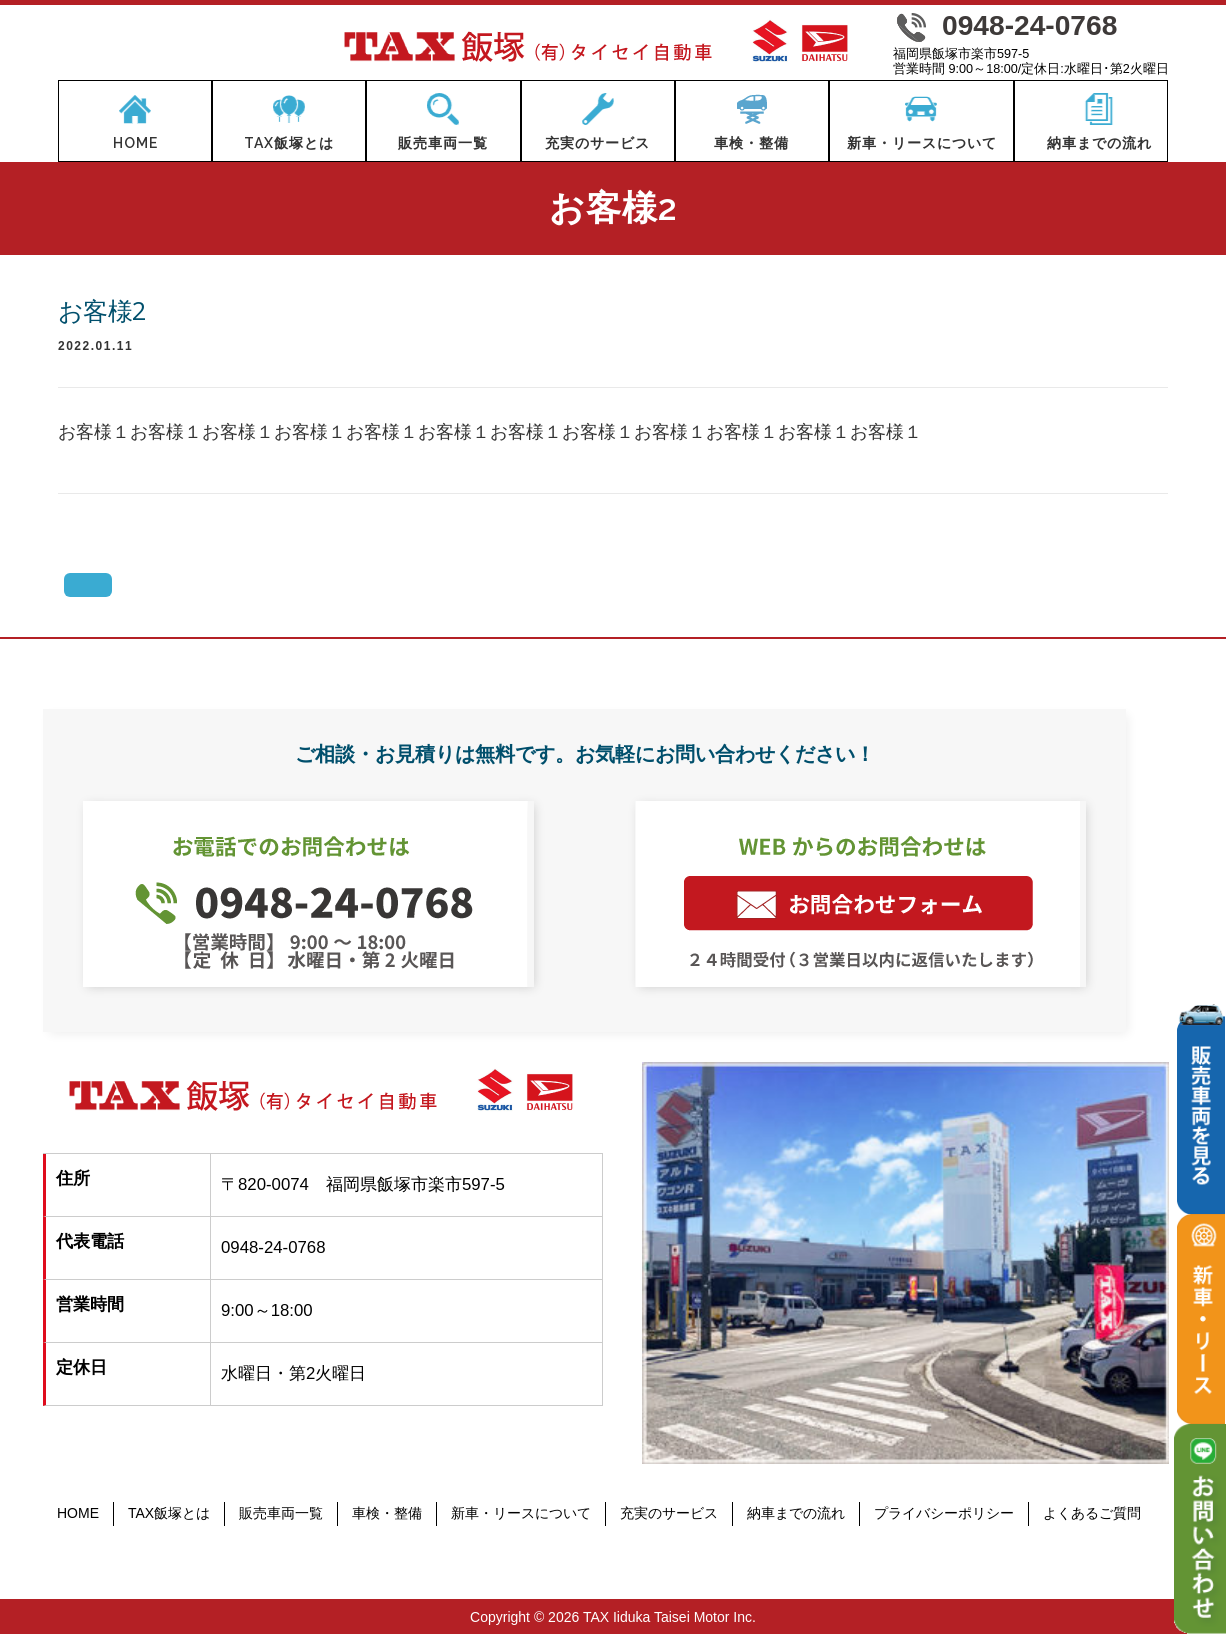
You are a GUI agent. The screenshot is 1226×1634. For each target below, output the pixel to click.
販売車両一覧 (281, 1513)
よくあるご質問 (1092, 1513)
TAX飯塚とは (169, 1513)
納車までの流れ (796, 1513)
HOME (78, 1513)
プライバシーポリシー (944, 1513)
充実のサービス (669, 1513)
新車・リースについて (521, 1513)
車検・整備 (387, 1513)
